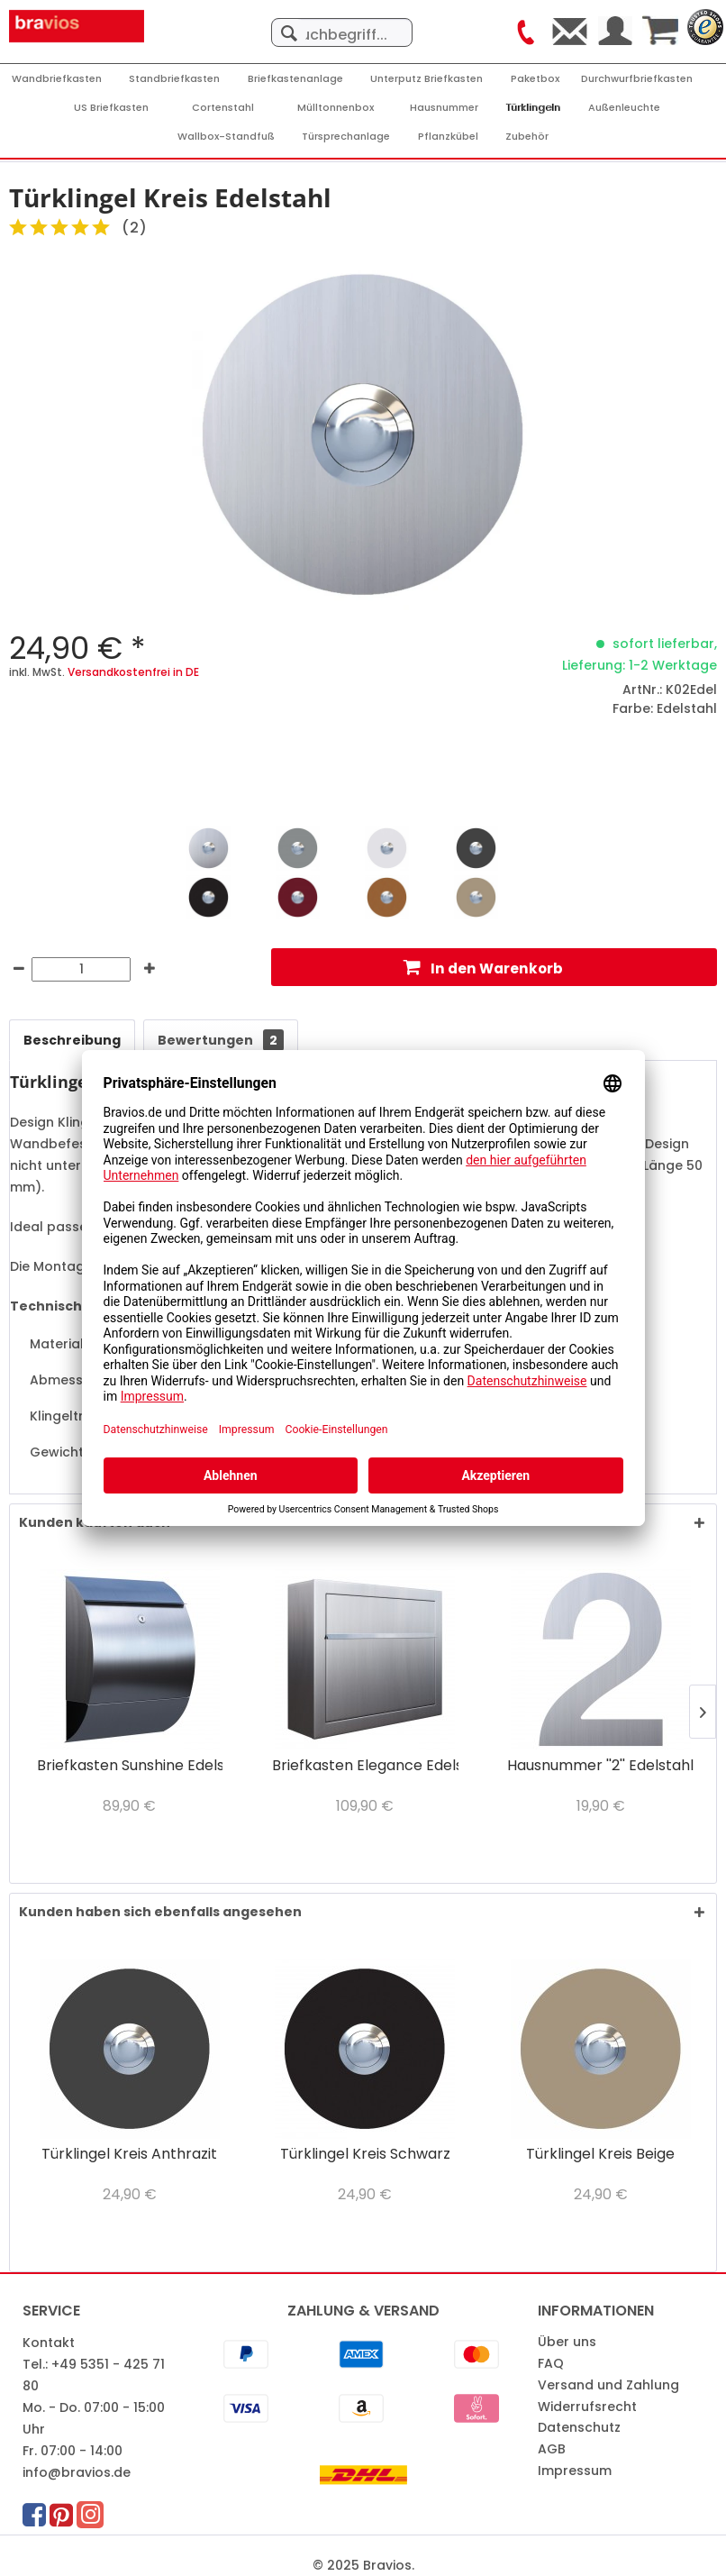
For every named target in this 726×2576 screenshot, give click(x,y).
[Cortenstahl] (223, 107)
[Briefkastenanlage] (295, 79)
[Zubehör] (527, 136)
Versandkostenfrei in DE (133, 672)
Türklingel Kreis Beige (600, 2154)
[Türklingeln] (533, 107)
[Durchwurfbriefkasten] (637, 79)
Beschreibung (72, 1040)
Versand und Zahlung (608, 2385)
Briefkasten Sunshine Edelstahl (130, 1766)
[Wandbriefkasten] (57, 79)
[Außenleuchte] (624, 107)
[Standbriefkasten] (174, 79)
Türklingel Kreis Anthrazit (129, 2154)
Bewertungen (221, 1040)
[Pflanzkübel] (448, 136)
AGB (552, 2449)
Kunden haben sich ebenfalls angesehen (160, 1912)
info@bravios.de (77, 2472)
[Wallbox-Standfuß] (226, 136)
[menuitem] (342, 23)
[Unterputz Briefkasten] (426, 79)
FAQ (551, 2363)
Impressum (575, 2471)
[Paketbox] (535, 79)
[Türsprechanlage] (346, 136)
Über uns (567, 2342)
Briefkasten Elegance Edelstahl (365, 1766)
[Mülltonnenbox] (335, 107)
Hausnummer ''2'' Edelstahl (600, 1766)
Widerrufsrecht (587, 2407)
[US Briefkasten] (111, 107)
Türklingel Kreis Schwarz (365, 2154)
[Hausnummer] (444, 107)
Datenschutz (579, 2427)
